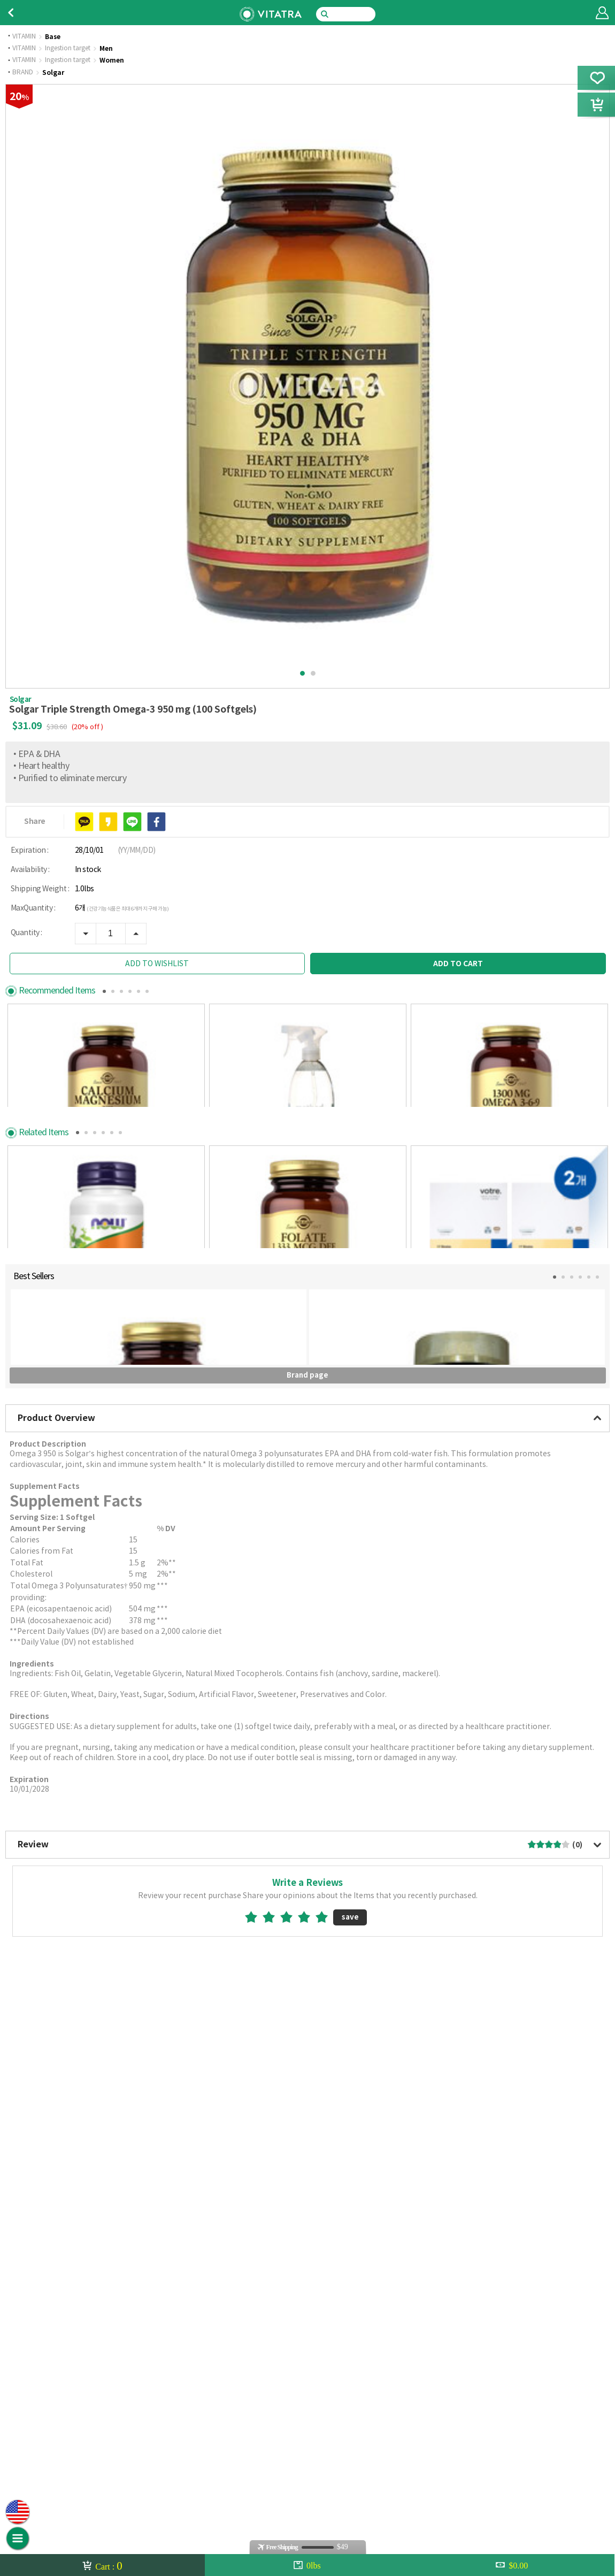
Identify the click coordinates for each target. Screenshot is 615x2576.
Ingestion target (67, 48)
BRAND (22, 73)
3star (290, 2412)
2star (273, 2412)
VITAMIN (24, 37)
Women (111, 60)
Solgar (53, 73)
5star (326, 2412)
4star (308, 2412)
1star (255, 2412)
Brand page (307, 1870)
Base (52, 37)
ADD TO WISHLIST (157, 964)
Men (106, 48)
